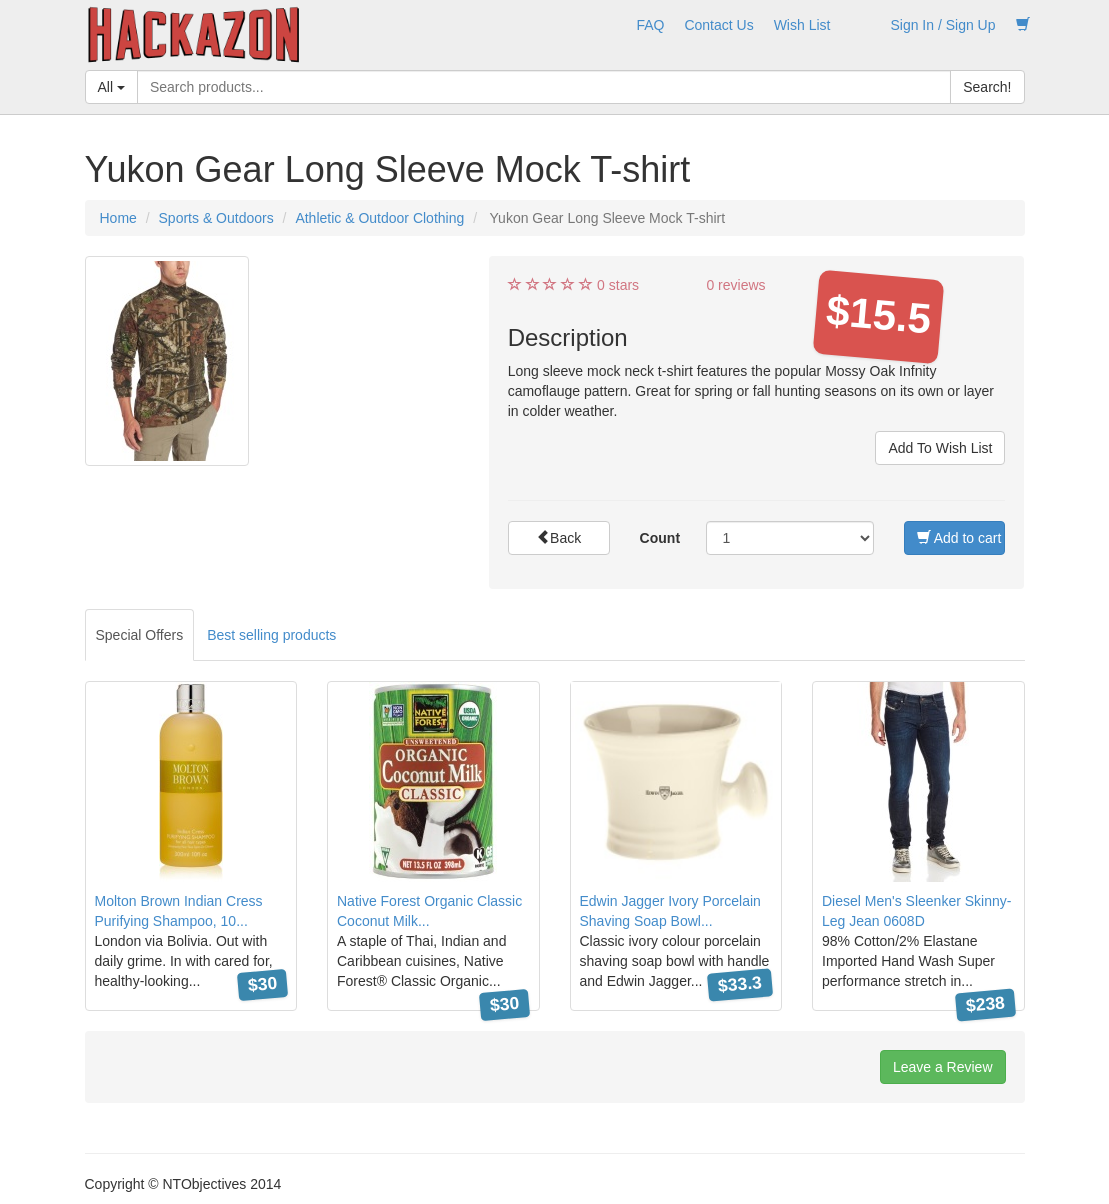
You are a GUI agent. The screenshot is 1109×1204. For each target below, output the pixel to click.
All (111, 87)
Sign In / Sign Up (942, 25)
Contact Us (718, 25)
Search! (987, 87)
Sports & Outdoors (216, 218)
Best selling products (271, 635)
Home (118, 218)
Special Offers (140, 635)
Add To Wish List (940, 448)
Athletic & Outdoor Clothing (379, 218)
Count (660, 538)
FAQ (650, 25)
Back (558, 538)
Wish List (802, 25)
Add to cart (959, 538)
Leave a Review (943, 1067)
